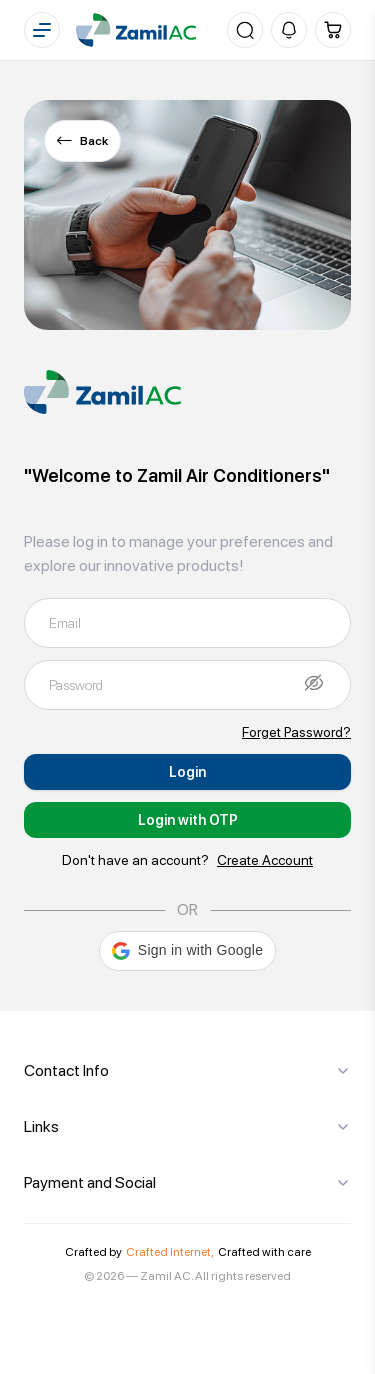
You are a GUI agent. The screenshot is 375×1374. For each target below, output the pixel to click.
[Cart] (333, 30)
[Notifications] (289, 30)
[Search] (245, 30)
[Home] (136, 30)
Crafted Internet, (170, 1252)
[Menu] (42, 30)
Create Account (265, 860)
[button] (187, 951)
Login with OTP (188, 820)
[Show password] (314, 682)
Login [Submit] (187, 772)
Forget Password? (296, 732)
